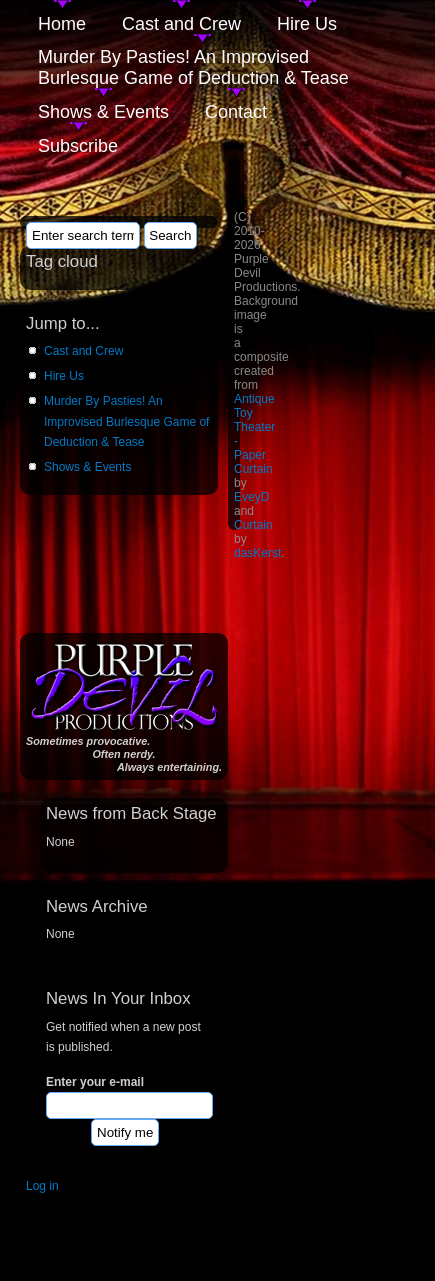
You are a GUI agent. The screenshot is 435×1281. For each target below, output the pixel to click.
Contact (236, 112)
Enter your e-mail (95, 1082)
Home (62, 24)
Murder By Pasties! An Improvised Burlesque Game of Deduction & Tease (193, 67)
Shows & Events (103, 112)
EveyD (251, 497)
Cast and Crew (181, 24)
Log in (42, 1186)
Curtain (253, 525)
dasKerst (257, 553)
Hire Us (307, 24)
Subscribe (78, 146)
